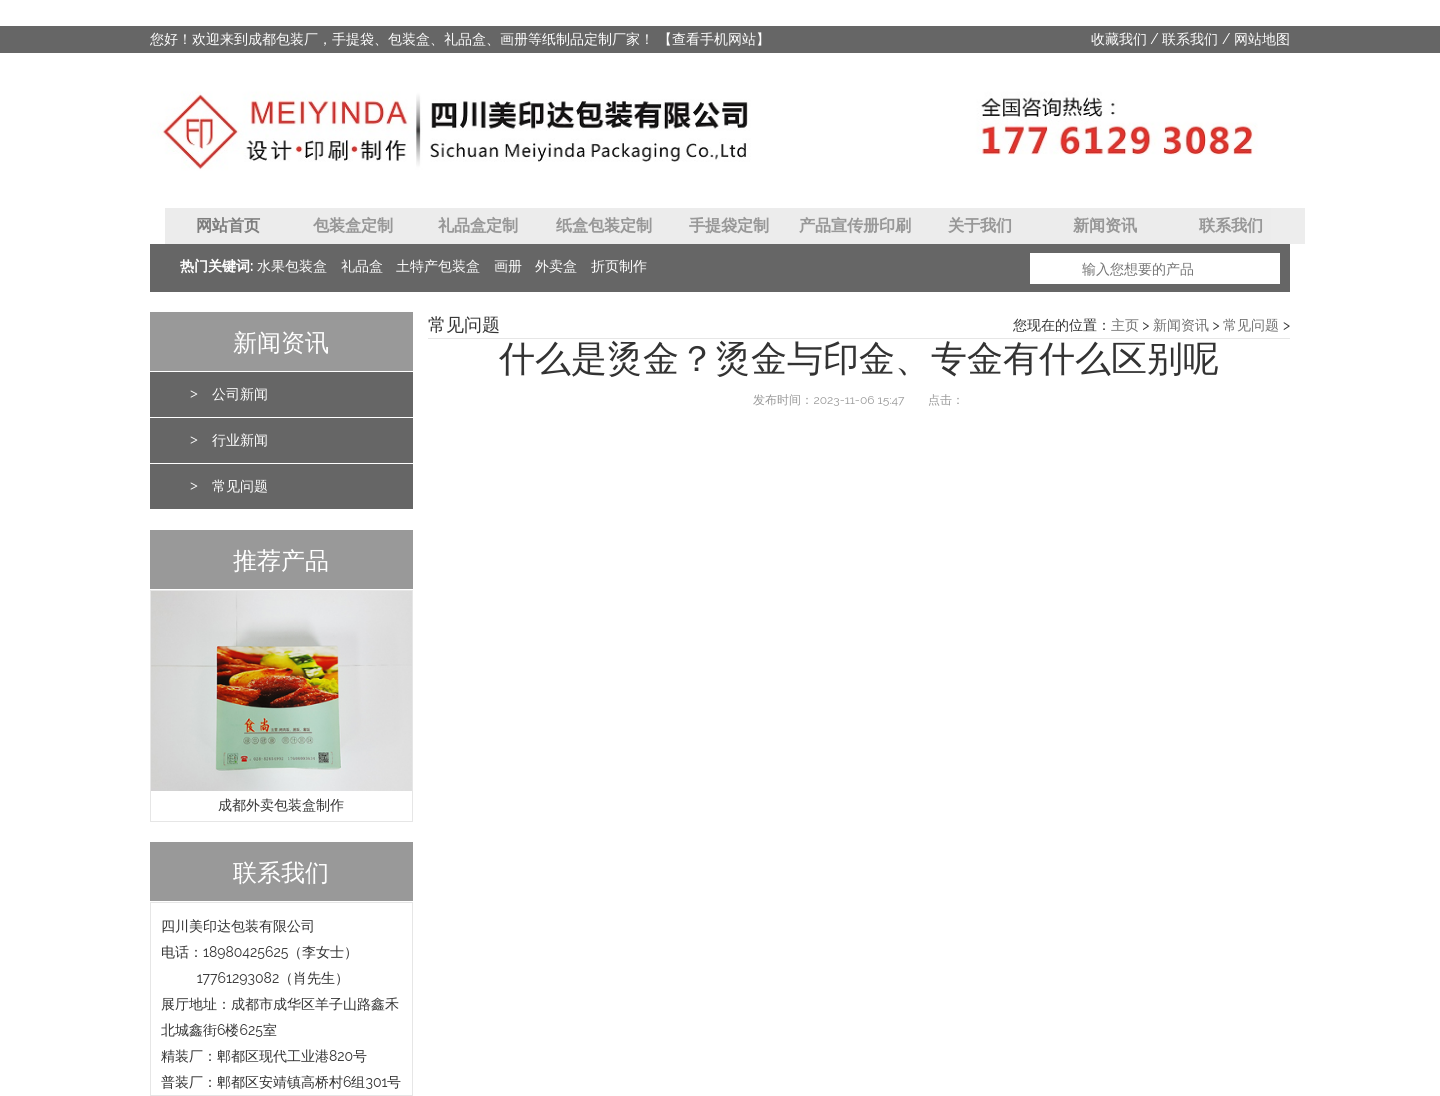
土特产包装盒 (438, 266)
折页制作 (619, 266)
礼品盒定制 (478, 225)
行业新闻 (240, 440)
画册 (508, 266)
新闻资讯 (1105, 225)
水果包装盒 (292, 266)
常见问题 (240, 486)
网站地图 (1262, 39)
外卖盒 (556, 266)
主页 (1125, 325)
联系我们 (1190, 39)
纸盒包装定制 (604, 225)
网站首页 (228, 225)
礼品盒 (362, 266)
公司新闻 (240, 394)
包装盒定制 (353, 225)
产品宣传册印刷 (855, 225)
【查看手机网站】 (714, 39)
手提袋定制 (729, 225)
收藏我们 (1119, 39)
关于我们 (980, 225)
